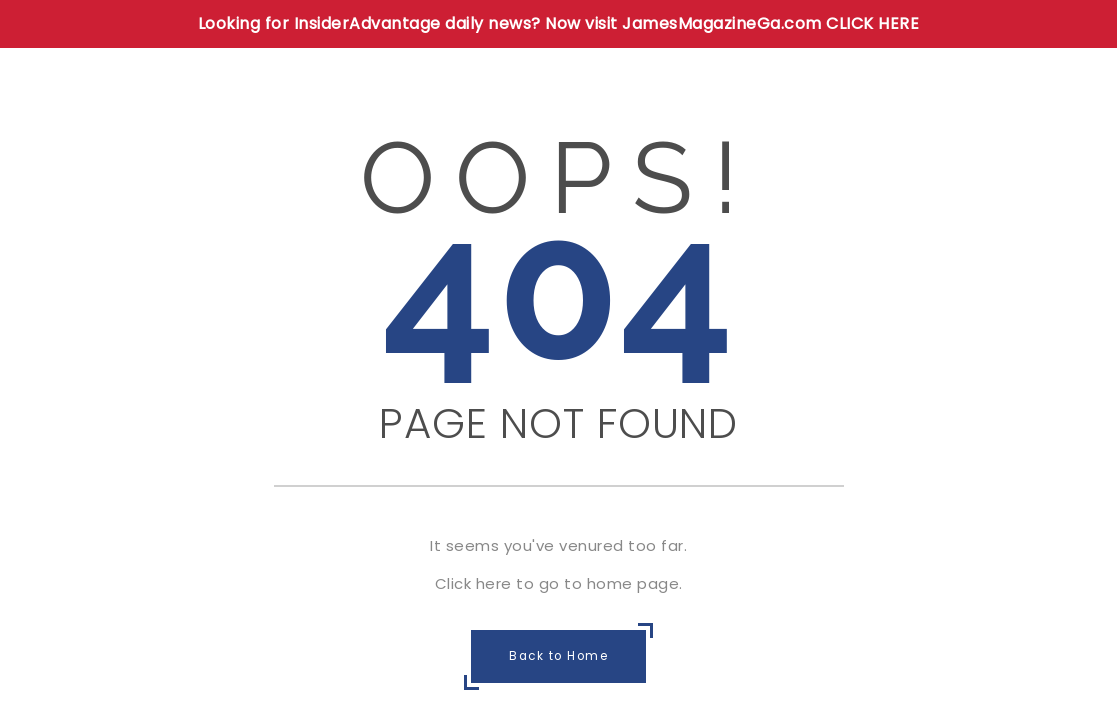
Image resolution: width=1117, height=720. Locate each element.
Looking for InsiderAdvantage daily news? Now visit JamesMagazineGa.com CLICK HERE (559, 23)
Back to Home (558, 657)
